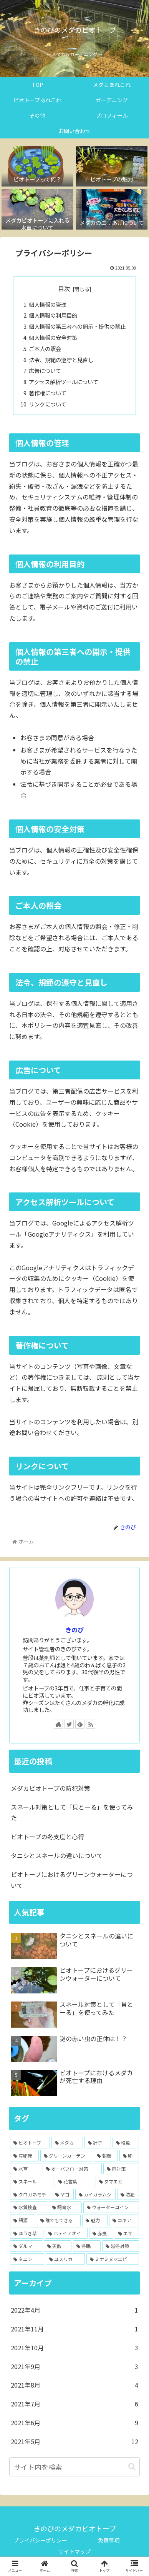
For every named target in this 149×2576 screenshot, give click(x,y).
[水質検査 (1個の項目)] (28, 2207)
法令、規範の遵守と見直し (61, 360)
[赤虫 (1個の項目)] (101, 2233)
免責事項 (108, 2540)
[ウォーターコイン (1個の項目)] (111, 2207)
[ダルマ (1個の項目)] (26, 2246)
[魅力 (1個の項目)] (95, 2220)
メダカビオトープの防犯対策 (50, 1788)
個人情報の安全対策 (53, 337)
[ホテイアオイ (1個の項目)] (66, 2233)
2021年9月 (74, 2366)
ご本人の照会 (45, 349)
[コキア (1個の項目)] (124, 2220)
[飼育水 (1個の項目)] (65, 2207)
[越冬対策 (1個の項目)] (120, 2246)
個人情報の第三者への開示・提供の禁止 (77, 326)
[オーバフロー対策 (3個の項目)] (72, 2169)
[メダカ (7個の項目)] (67, 2142)
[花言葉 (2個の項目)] (74, 2181)
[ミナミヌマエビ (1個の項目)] (112, 2259)
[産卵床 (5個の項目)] (24, 2155)
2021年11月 (74, 2329)
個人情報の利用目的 (53, 315)
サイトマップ (74, 2551)
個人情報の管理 (47, 304)
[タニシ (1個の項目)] (27, 2259)
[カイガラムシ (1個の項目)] (95, 2194)
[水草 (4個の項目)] (25, 2169)
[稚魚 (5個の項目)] (126, 2142)
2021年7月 (74, 2403)
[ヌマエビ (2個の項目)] (117, 2181)
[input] (74, 2466)
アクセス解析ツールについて (63, 382)
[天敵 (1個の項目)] (57, 2246)
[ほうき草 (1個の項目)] (26, 2233)
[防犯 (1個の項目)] (128, 2194)
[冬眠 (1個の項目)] (87, 2246)
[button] (132, 2466)
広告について (45, 370)
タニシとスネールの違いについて (57, 1855)
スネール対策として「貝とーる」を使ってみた (72, 1812)
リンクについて (47, 404)
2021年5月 (74, 2441)
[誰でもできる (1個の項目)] (59, 2220)
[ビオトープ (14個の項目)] (30, 2142)
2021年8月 (74, 2385)
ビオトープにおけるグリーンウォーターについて (72, 1880)
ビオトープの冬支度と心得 (47, 1836)
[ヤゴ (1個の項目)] (63, 2194)
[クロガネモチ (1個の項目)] (30, 2194)
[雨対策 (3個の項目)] (121, 2169)
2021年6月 (74, 2422)
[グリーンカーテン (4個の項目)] (66, 2155)
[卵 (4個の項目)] (129, 2155)
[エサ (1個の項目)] (127, 2233)
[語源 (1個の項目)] (22, 2220)
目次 (64, 288)
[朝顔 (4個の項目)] (106, 2155)
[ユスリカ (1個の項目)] (65, 2259)
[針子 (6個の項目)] (97, 2142)
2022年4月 (74, 2310)
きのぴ (74, 1629)
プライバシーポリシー (40, 2540)
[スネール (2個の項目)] (31, 2181)
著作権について (47, 393)
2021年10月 (74, 2347)
